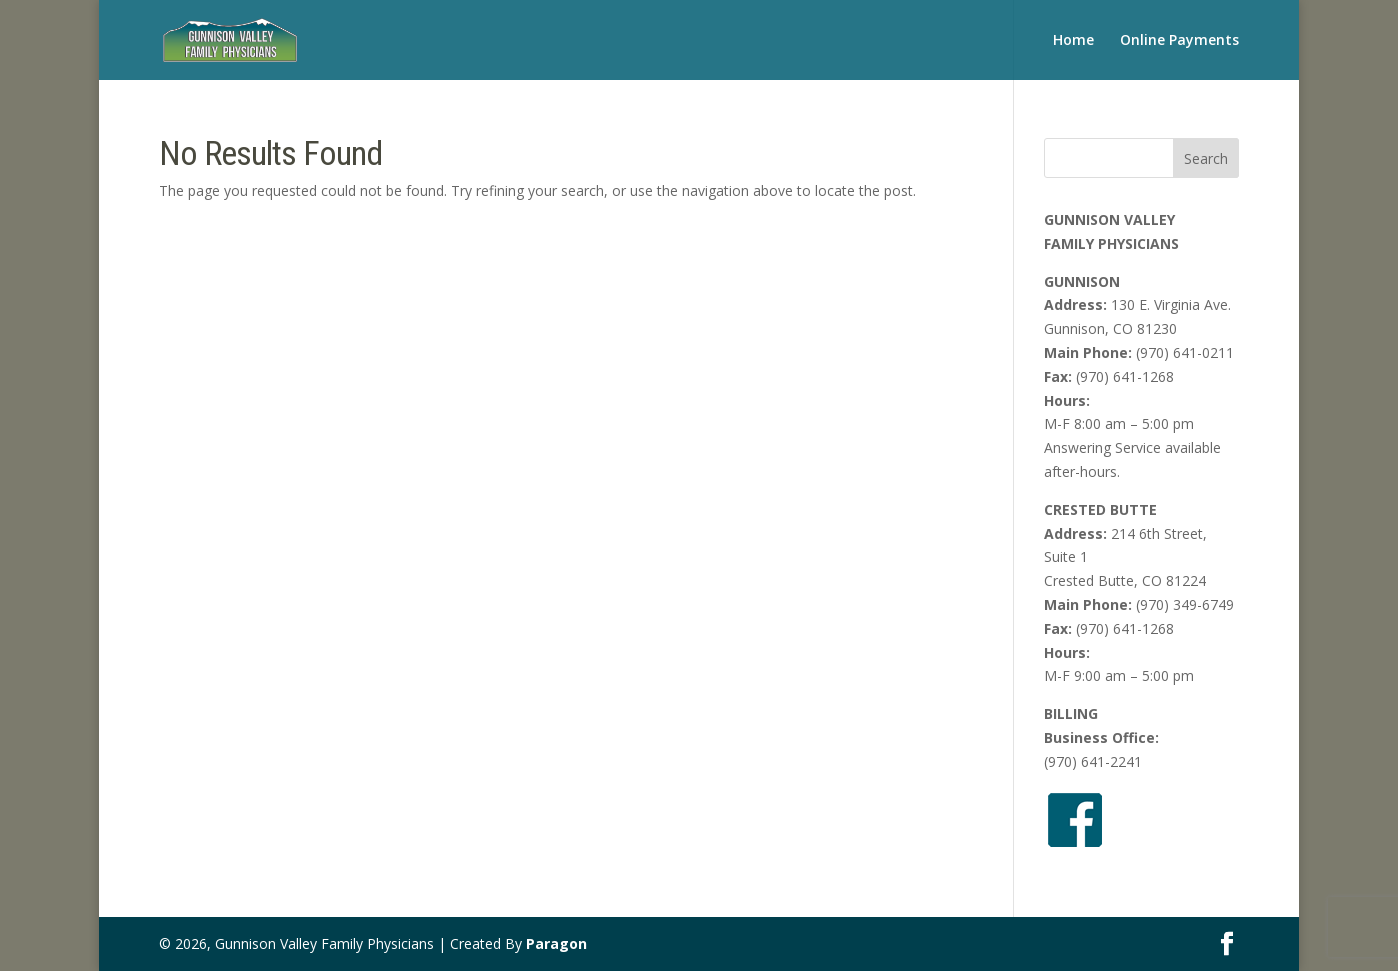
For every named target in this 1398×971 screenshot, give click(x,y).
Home (1073, 41)
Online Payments (1179, 41)
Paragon (556, 943)
